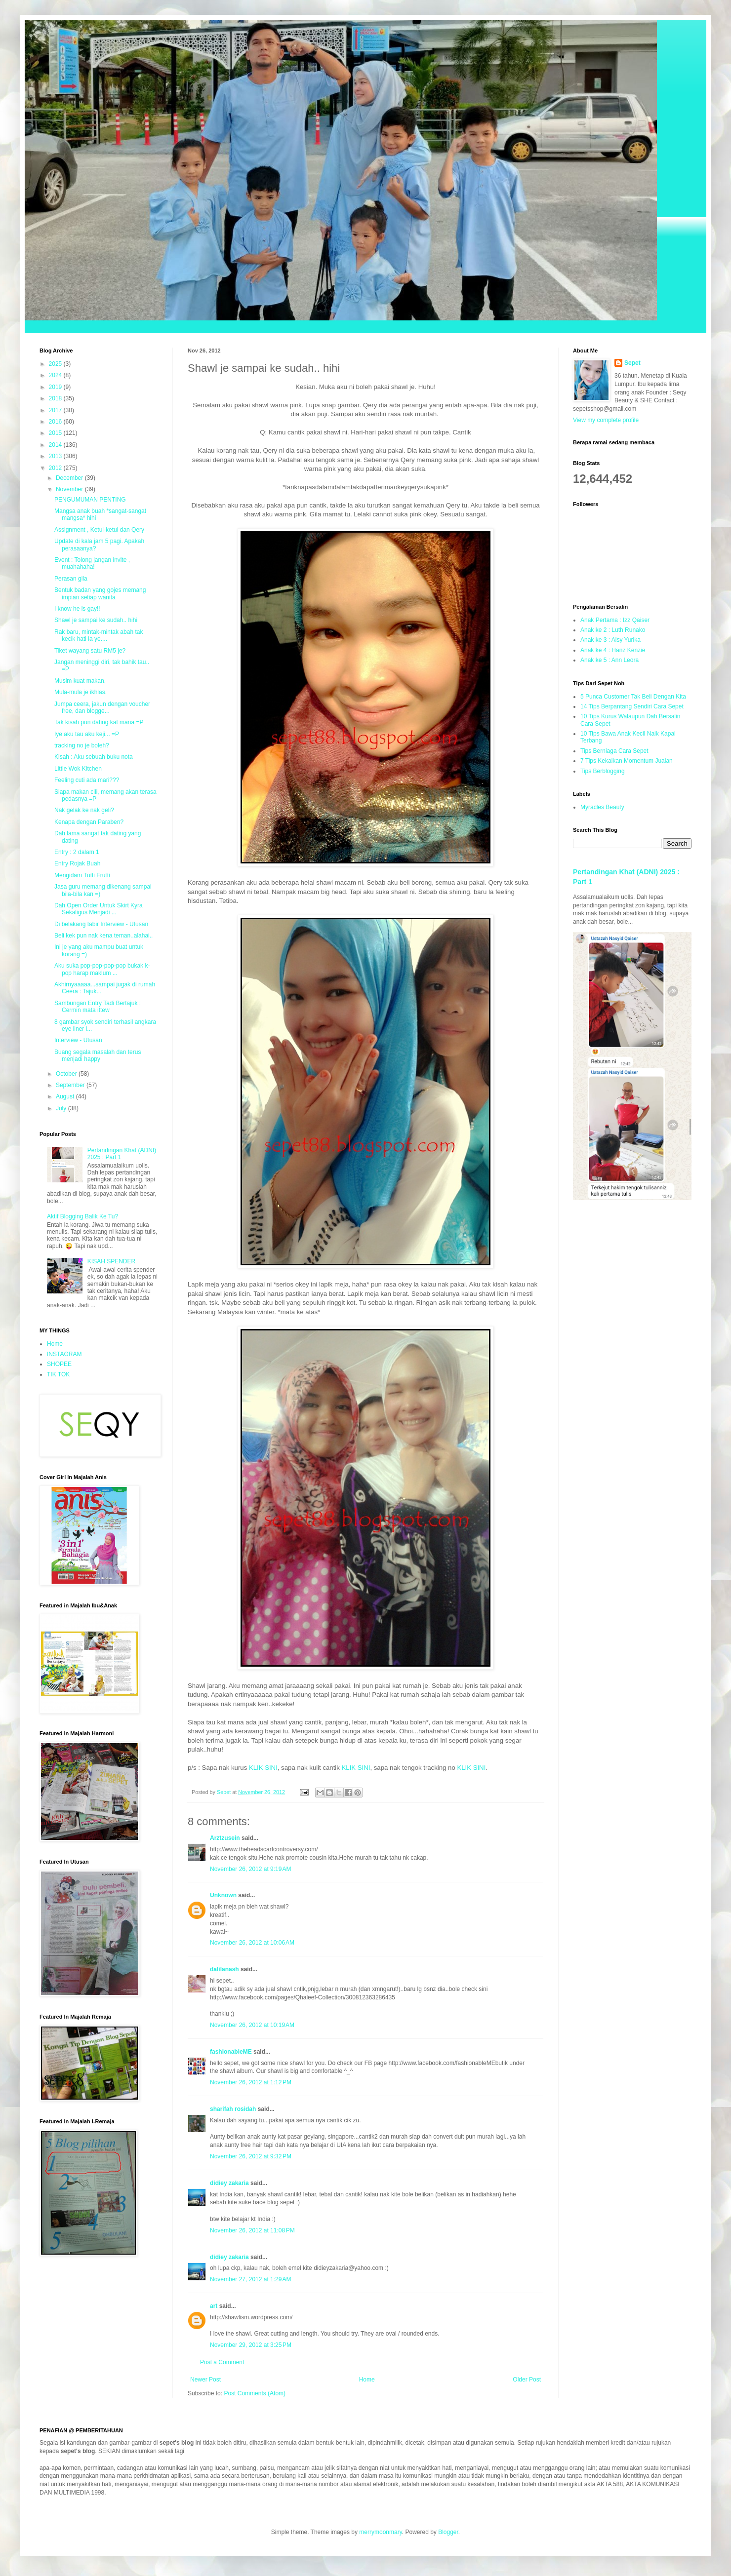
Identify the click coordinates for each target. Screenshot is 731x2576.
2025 (56, 363)
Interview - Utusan (78, 1040)
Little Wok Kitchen (78, 768)
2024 (56, 375)
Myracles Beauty (602, 807)
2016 (56, 421)
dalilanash (224, 1969)
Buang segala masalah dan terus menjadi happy (97, 1055)
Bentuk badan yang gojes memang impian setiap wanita (100, 593)
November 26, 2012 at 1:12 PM (250, 2082)
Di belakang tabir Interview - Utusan (101, 924)
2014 (56, 444)
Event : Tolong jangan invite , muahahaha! (92, 563)
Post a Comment (222, 2362)
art (213, 2306)
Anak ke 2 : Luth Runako (612, 629)
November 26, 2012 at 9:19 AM (250, 1869)
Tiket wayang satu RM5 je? (89, 650)
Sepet (632, 362)
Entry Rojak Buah (77, 863)
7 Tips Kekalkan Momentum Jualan (626, 760)
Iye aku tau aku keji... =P (86, 734)
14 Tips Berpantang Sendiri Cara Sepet (632, 706)
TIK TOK (58, 1374)
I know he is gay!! (77, 608)
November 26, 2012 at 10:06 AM (252, 1942)
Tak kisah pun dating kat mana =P (98, 722)
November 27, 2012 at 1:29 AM (250, 2279)
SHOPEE (59, 1364)
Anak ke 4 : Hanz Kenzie (612, 650)
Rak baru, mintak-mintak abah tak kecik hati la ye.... (98, 635)
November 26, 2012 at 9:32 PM (250, 2156)
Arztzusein (225, 1837)
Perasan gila (70, 578)
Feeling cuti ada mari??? (86, 780)
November (70, 489)
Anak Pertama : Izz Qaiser (615, 620)
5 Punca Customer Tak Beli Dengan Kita (633, 696)
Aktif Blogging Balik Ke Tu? (82, 1216)
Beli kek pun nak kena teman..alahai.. (103, 935)
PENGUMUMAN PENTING (90, 499)
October (67, 1073)
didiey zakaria (229, 2183)
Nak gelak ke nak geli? (84, 810)
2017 (56, 410)
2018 (56, 398)
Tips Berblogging (602, 771)
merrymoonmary (380, 2532)
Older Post (527, 2379)
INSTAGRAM (64, 1354)
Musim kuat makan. (80, 680)
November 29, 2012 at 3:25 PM (250, 2345)
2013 (56, 456)
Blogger (448, 2532)
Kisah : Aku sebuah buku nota (93, 756)
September (71, 1085)
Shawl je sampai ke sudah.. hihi (95, 620)
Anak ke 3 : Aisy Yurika (610, 639)
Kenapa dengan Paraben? (88, 822)
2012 (56, 468)
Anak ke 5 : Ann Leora (609, 660)
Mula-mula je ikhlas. (80, 692)
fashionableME (231, 2051)
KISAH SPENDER (111, 1261)
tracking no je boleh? (81, 745)
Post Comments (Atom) (254, 2393)
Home (367, 2379)
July (62, 1108)
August (66, 1096)
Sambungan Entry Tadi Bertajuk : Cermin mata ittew (97, 1007)
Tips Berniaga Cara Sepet (614, 750)
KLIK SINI (263, 1767)
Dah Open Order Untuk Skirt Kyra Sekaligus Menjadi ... (98, 909)
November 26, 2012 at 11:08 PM (252, 2230)
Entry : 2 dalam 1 (76, 852)
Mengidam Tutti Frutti (82, 875)
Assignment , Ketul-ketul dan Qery (99, 529)
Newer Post (205, 2379)
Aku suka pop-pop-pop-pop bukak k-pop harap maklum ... (102, 969)
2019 (56, 387)
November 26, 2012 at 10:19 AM (252, 2025)
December (70, 477)
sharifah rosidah (233, 2109)
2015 (56, 432)
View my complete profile (606, 420)
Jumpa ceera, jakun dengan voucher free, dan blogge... (102, 707)
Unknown (223, 1895)
